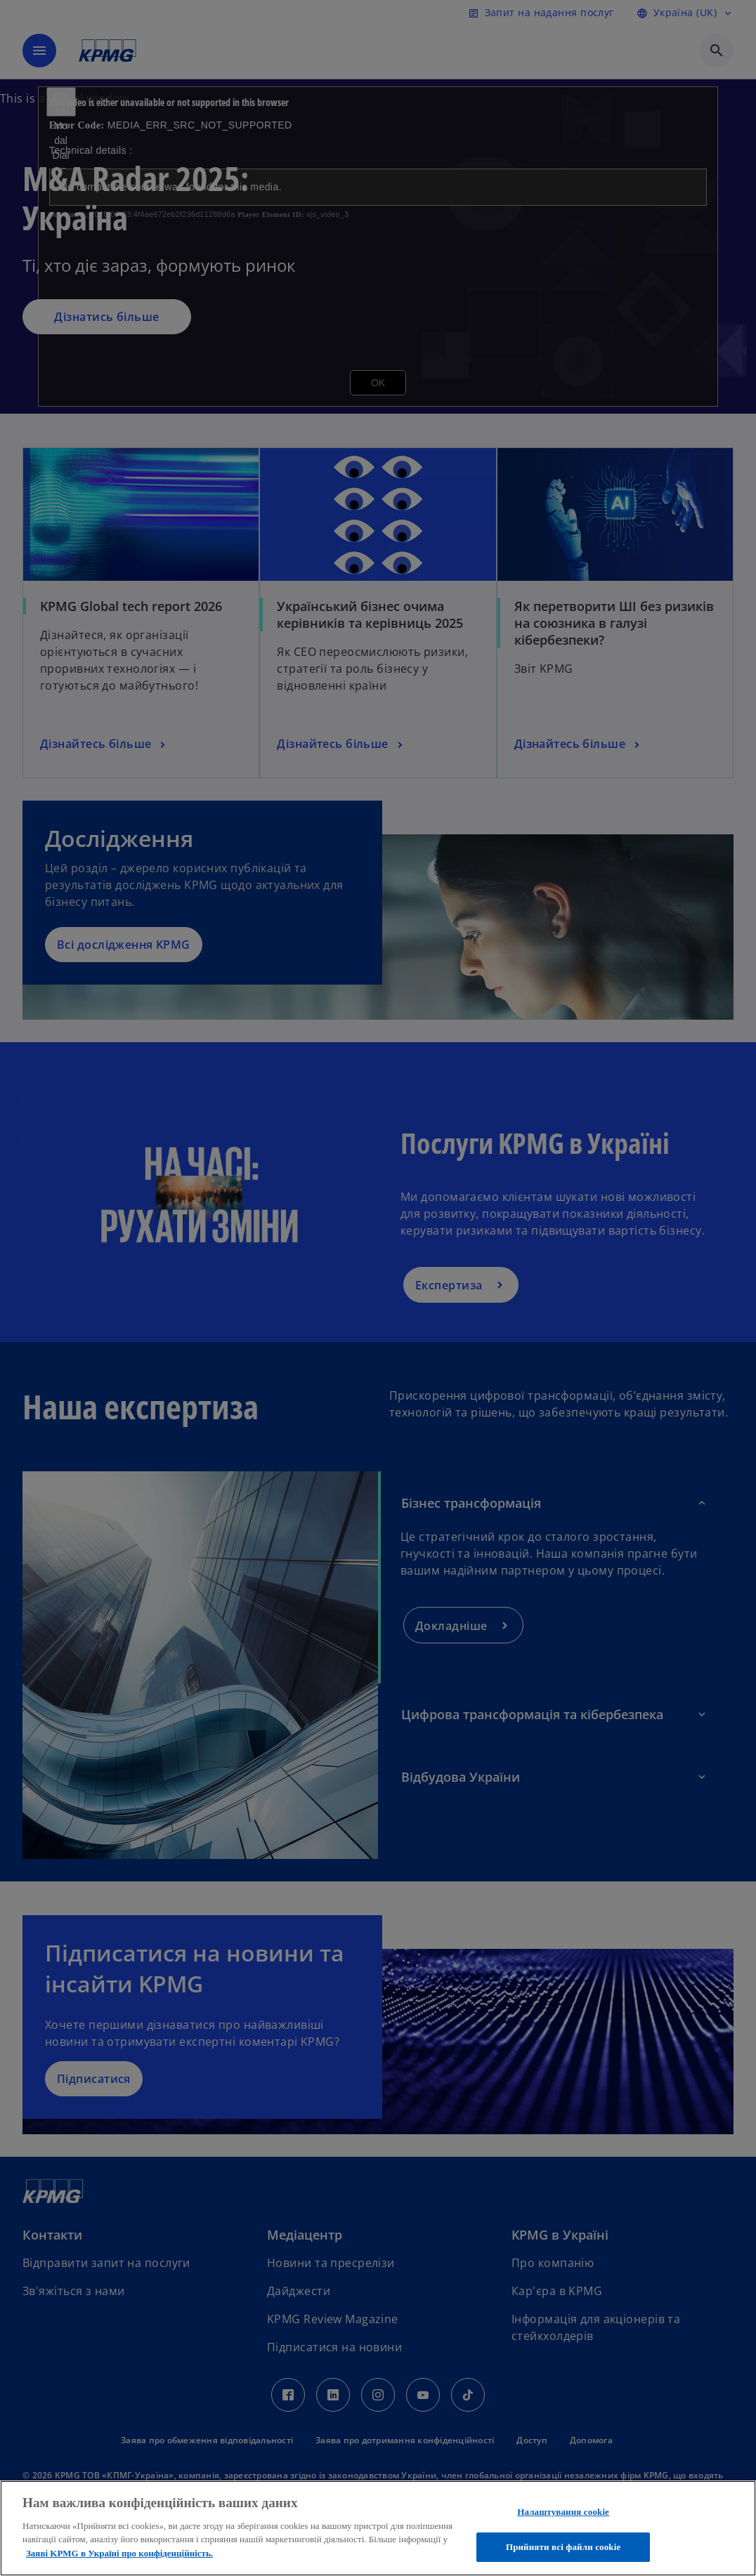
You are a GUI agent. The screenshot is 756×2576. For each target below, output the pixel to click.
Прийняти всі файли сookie (563, 2547)
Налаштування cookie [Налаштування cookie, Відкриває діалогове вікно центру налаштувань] (563, 2511)
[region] (378, 2528)
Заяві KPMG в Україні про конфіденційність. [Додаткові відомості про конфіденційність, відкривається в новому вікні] (119, 2553)
